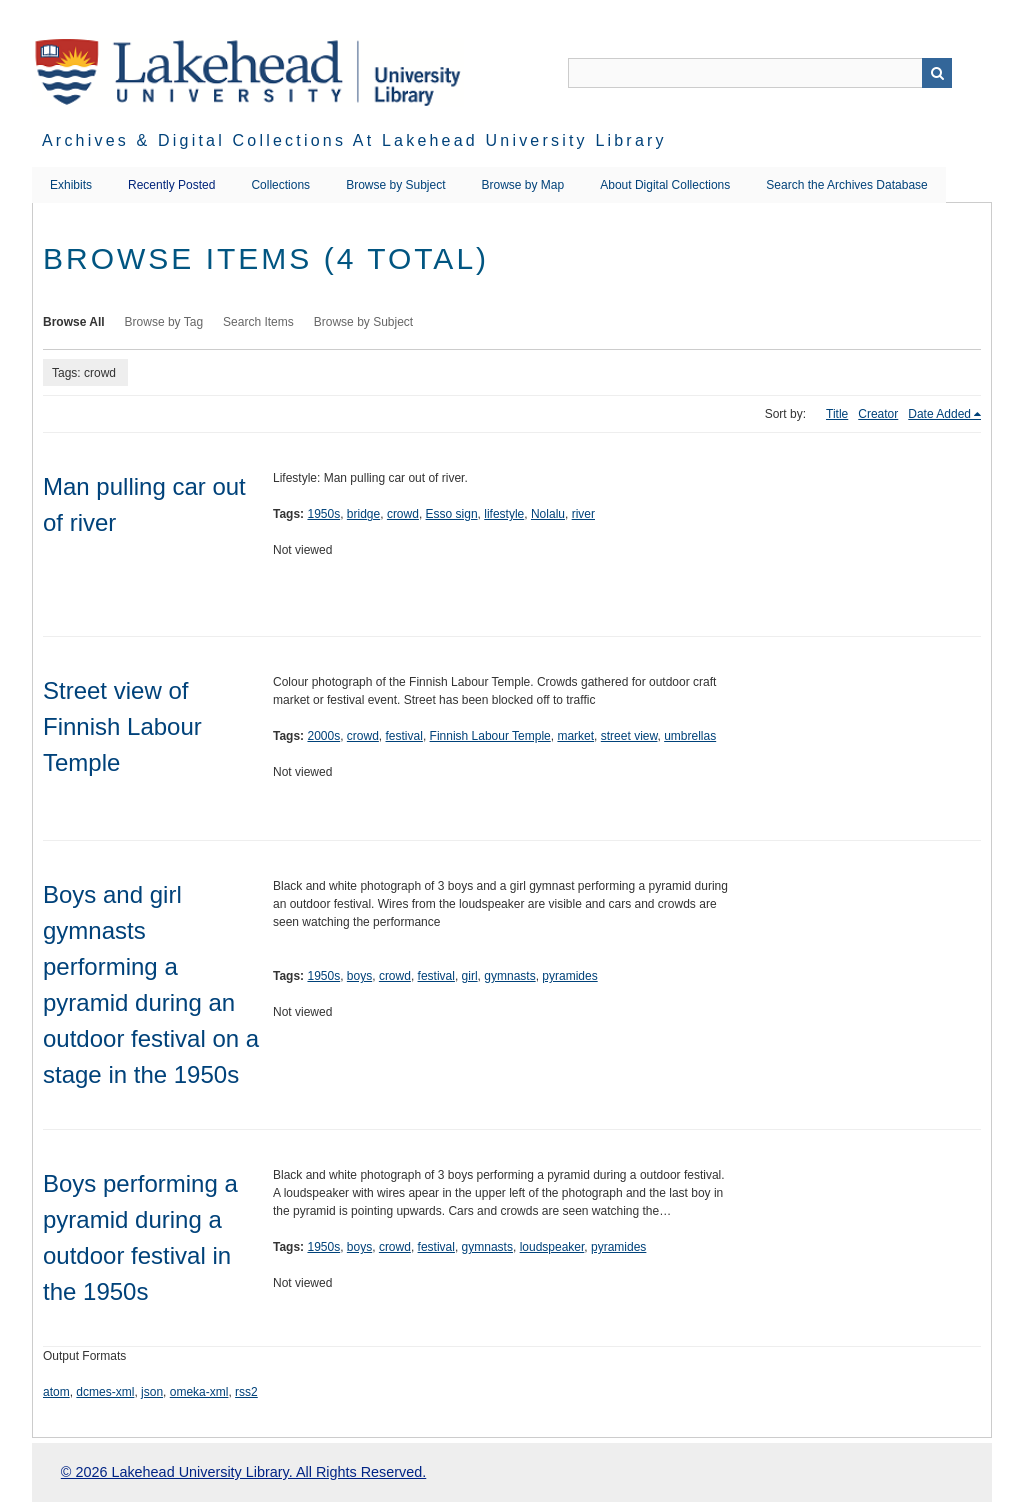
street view (629, 736)
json (152, 1392)
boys (359, 976)
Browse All (74, 322)
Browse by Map (523, 185)
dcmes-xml (105, 1392)
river (583, 514)
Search (937, 73)
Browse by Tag (164, 322)
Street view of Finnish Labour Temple (122, 726)
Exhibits (71, 185)
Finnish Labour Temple (490, 736)
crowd (403, 514)
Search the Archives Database (846, 185)
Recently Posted (171, 185)
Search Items (258, 322)
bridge (363, 514)
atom (56, 1392)
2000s (323, 736)
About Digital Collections (665, 185)
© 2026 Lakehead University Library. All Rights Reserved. (243, 1472)
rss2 (246, 1392)
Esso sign (452, 514)
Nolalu (548, 514)
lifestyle (504, 514)
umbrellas (690, 736)
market (575, 736)
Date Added (939, 414)
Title (837, 414)
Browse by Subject (395, 185)
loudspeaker (552, 1247)
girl (470, 976)
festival (404, 736)
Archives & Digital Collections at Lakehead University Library (354, 140)
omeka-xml (199, 1392)
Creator (878, 414)
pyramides (569, 976)
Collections (280, 185)
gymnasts (509, 976)
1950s (323, 514)
